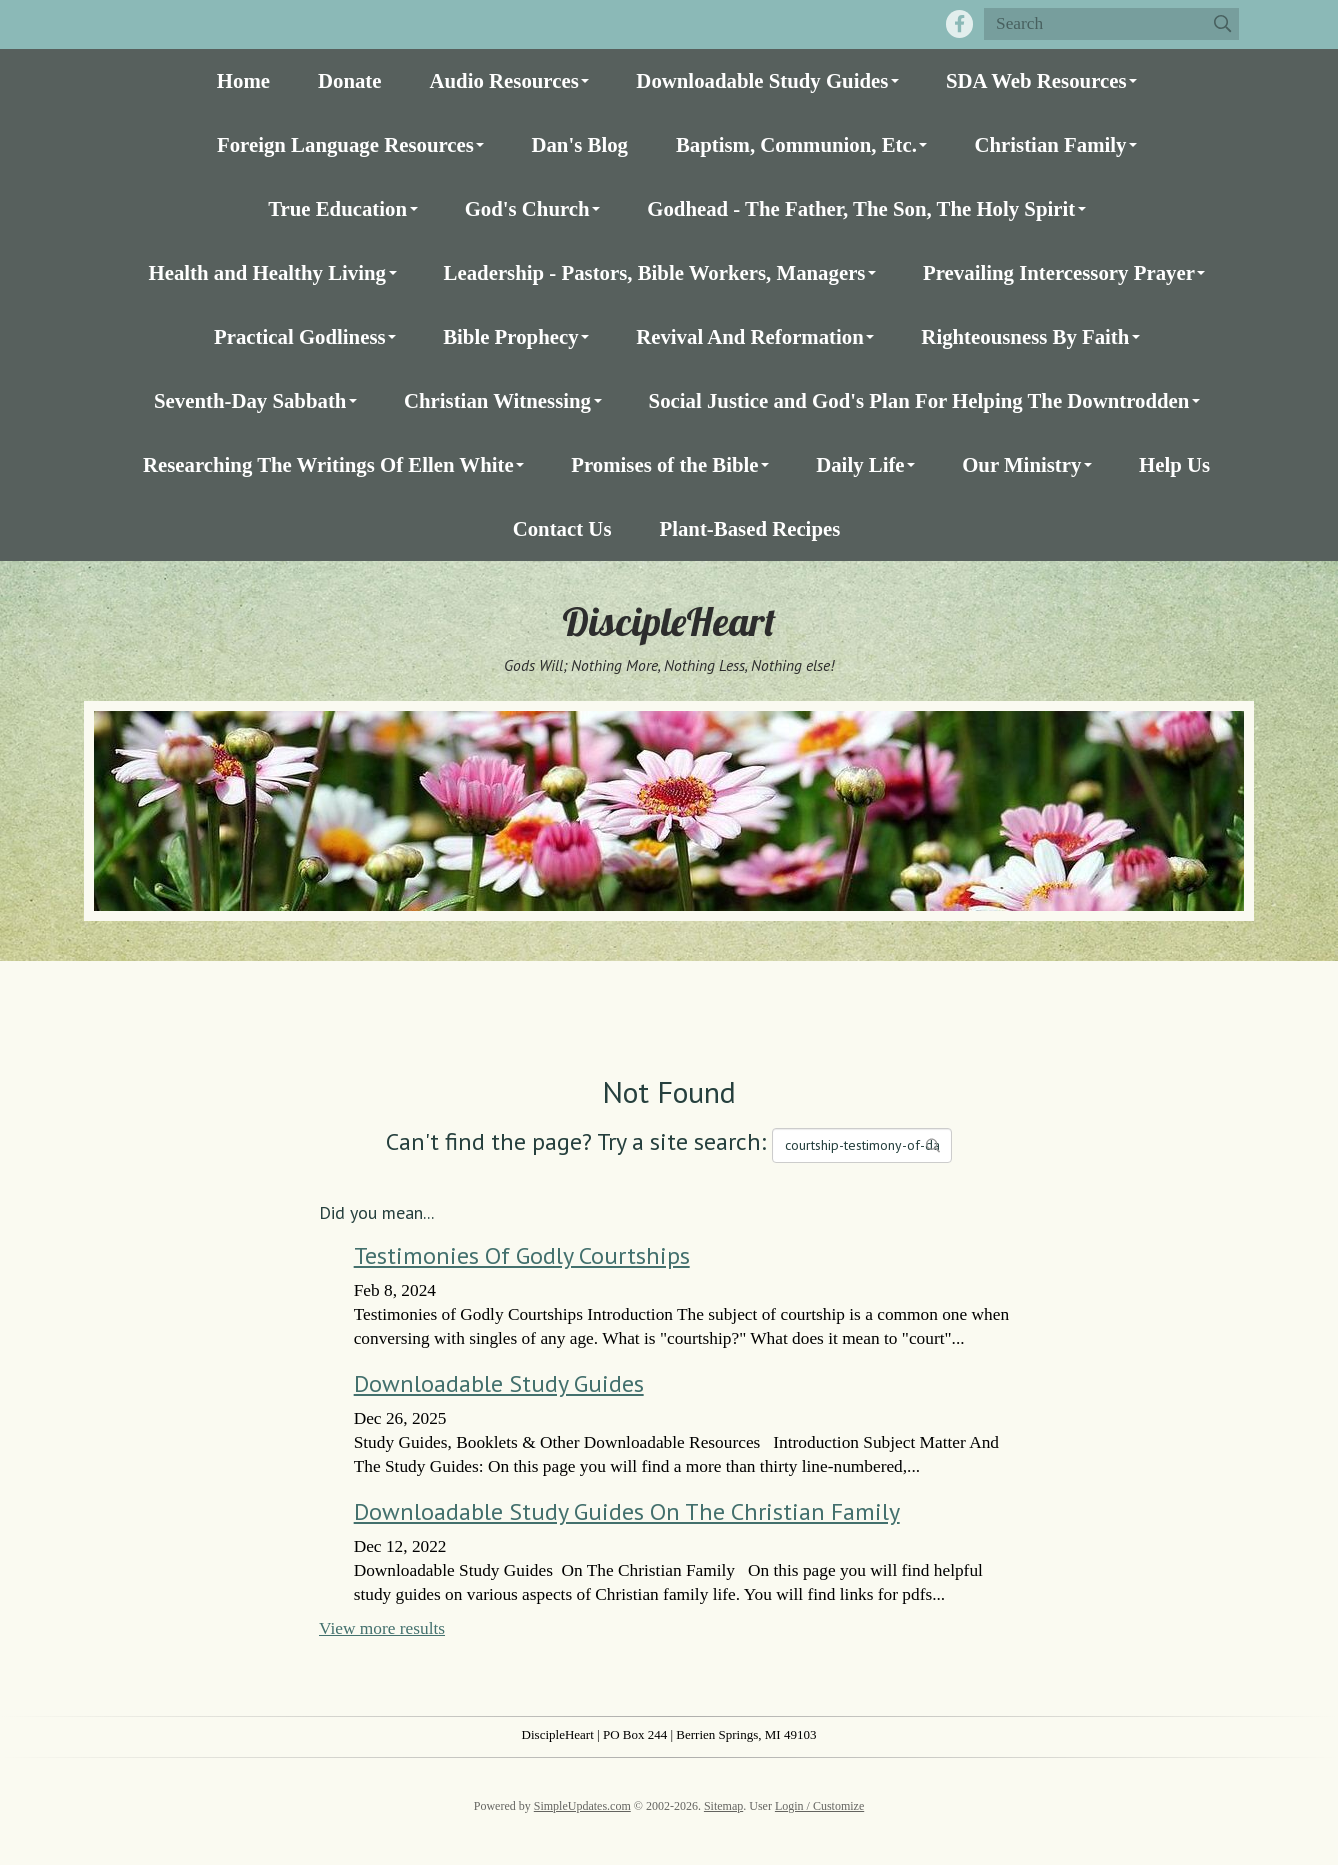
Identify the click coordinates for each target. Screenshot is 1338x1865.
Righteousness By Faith (1025, 336)
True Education (337, 208)
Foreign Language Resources (345, 144)
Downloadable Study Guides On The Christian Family (627, 1511)
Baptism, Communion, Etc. (796, 144)
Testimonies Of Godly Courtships (522, 1255)
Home (243, 80)
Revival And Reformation (750, 336)
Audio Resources (504, 80)
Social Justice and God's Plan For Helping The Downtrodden (919, 400)
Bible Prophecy (510, 336)
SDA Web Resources (1036, 80)
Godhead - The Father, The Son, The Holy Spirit (861, 208)
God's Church (527, 208)
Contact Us (562, 528)
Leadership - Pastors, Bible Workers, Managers (655, 272)
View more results (382, 1628)
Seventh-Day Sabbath (250, 400)
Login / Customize (819, 1806)
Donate (350, 80)
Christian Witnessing (497, 400)
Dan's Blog (579, 144)
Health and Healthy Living (267, 272)
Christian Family (1050, 144)
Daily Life (860, 464)
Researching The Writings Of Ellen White (328, 464)
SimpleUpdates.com (582, 1806)
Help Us (1174, 464)
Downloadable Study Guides (762, 80)
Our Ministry (1021, 464)
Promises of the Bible (664, 464)
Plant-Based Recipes (749, 528)
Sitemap (723, 1806)
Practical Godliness (300, 336)
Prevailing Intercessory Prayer (1059, 272)
